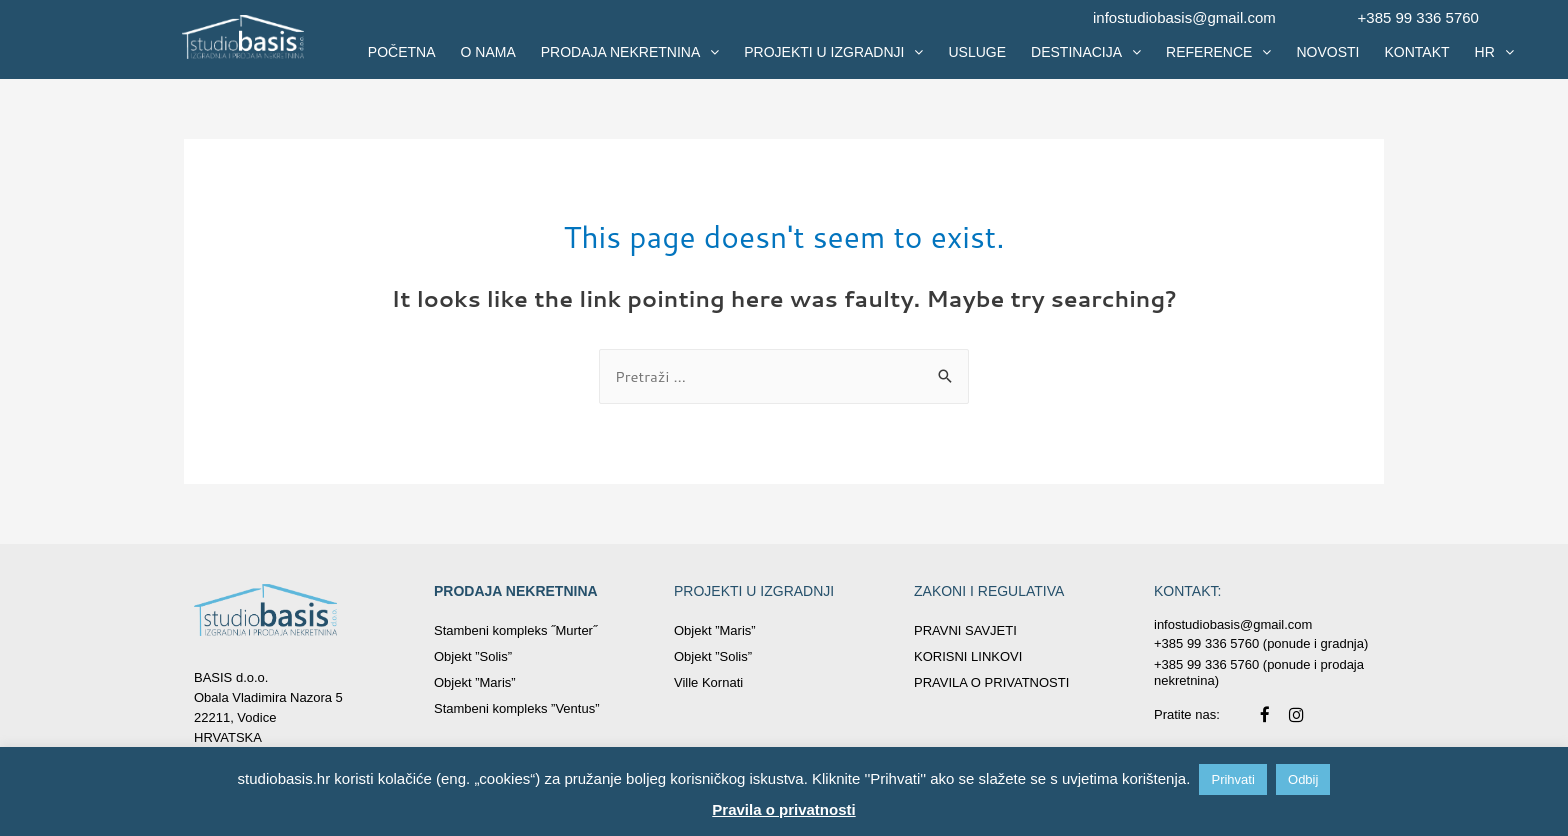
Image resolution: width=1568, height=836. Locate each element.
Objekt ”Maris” (475, 682)
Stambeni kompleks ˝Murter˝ (515, 630)
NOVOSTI (1327, 52)
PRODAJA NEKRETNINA (630, 52)
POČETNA (402, 52)
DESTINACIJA (1086, 52)
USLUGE (977, 52)
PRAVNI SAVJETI (965, 630)
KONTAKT (1416, 52)
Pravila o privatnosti (783, 809)
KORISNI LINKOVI (968, 656)
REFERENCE (1218, 52)
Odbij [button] (1303, 779)
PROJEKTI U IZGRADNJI (833, 52)
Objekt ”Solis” (473, 656)
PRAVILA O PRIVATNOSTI (991, 682)
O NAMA (488, 52)
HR (1494, 52)
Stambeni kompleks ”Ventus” (516, 708)
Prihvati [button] (1232, 779)
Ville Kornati (708, 682)
